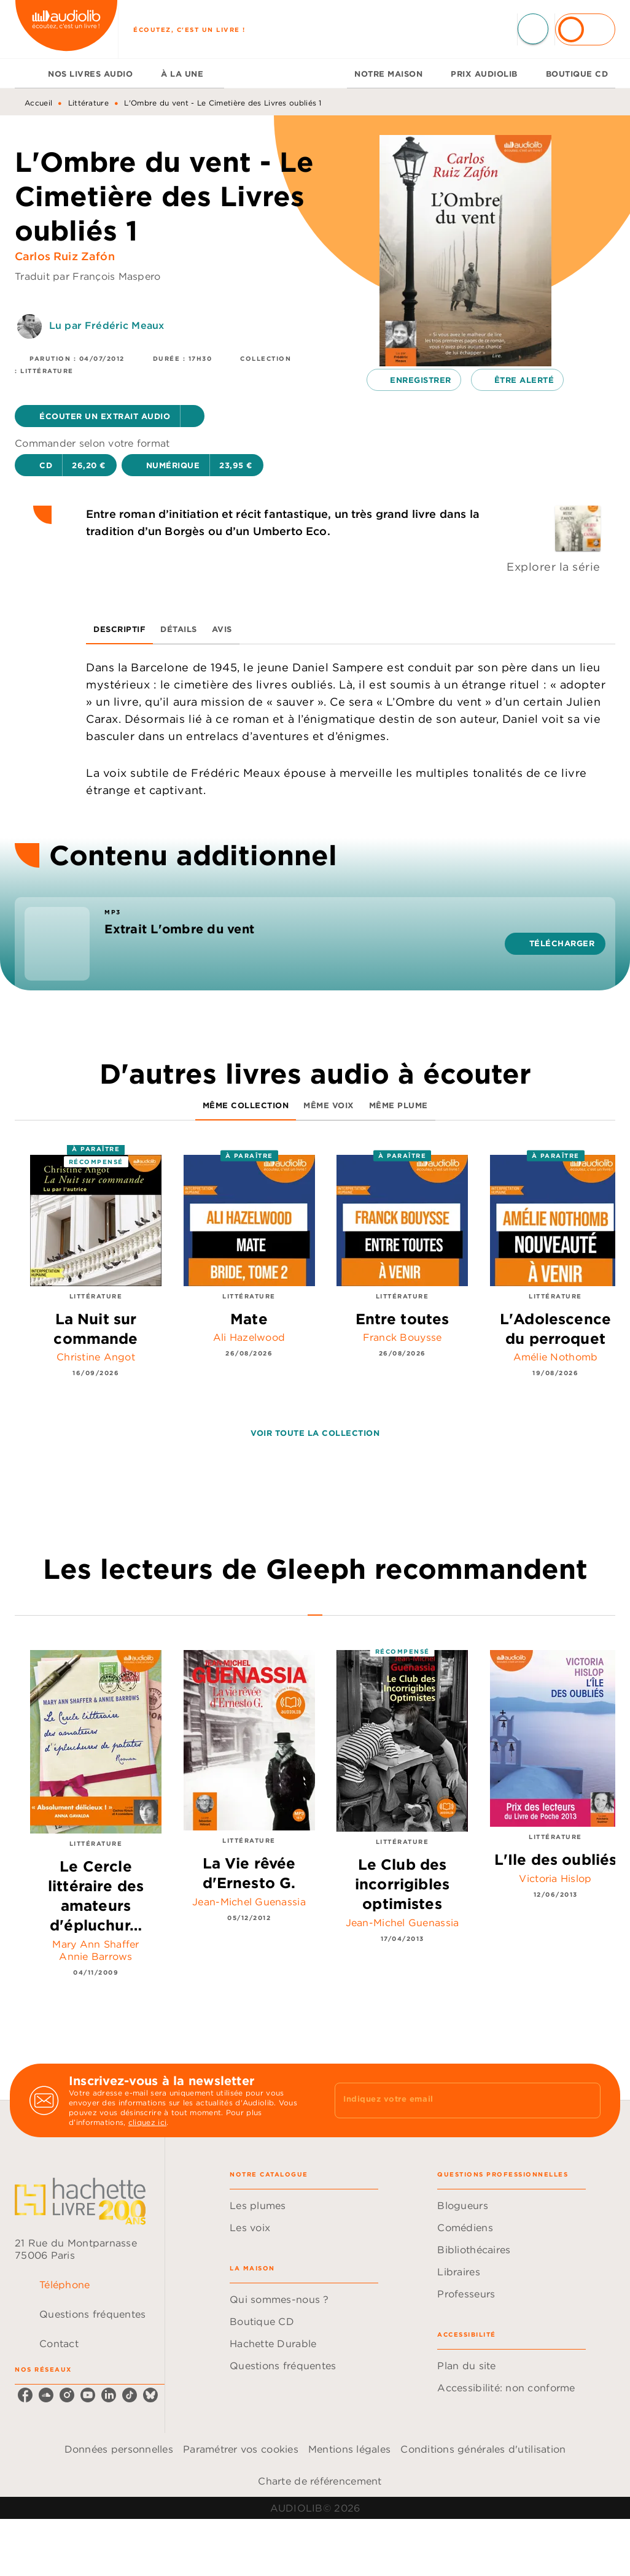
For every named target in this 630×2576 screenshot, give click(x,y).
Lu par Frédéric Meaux (106, 325)
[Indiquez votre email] (452, 2100)
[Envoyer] (586, 2100)
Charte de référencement (319, 2481)
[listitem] (25, 2395)
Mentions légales (349, 2449)
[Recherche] (533, 28)
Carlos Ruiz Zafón (65, 256)
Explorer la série (554, 567)
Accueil (38, 102)
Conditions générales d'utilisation (483, 2449)
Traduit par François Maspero (88, 276)
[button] (109, 416)
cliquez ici (147, 2122)
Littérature (88, 102)
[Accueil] (66, 29)
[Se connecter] (585, 29)
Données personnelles (118, 2449)
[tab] (28, 73)
